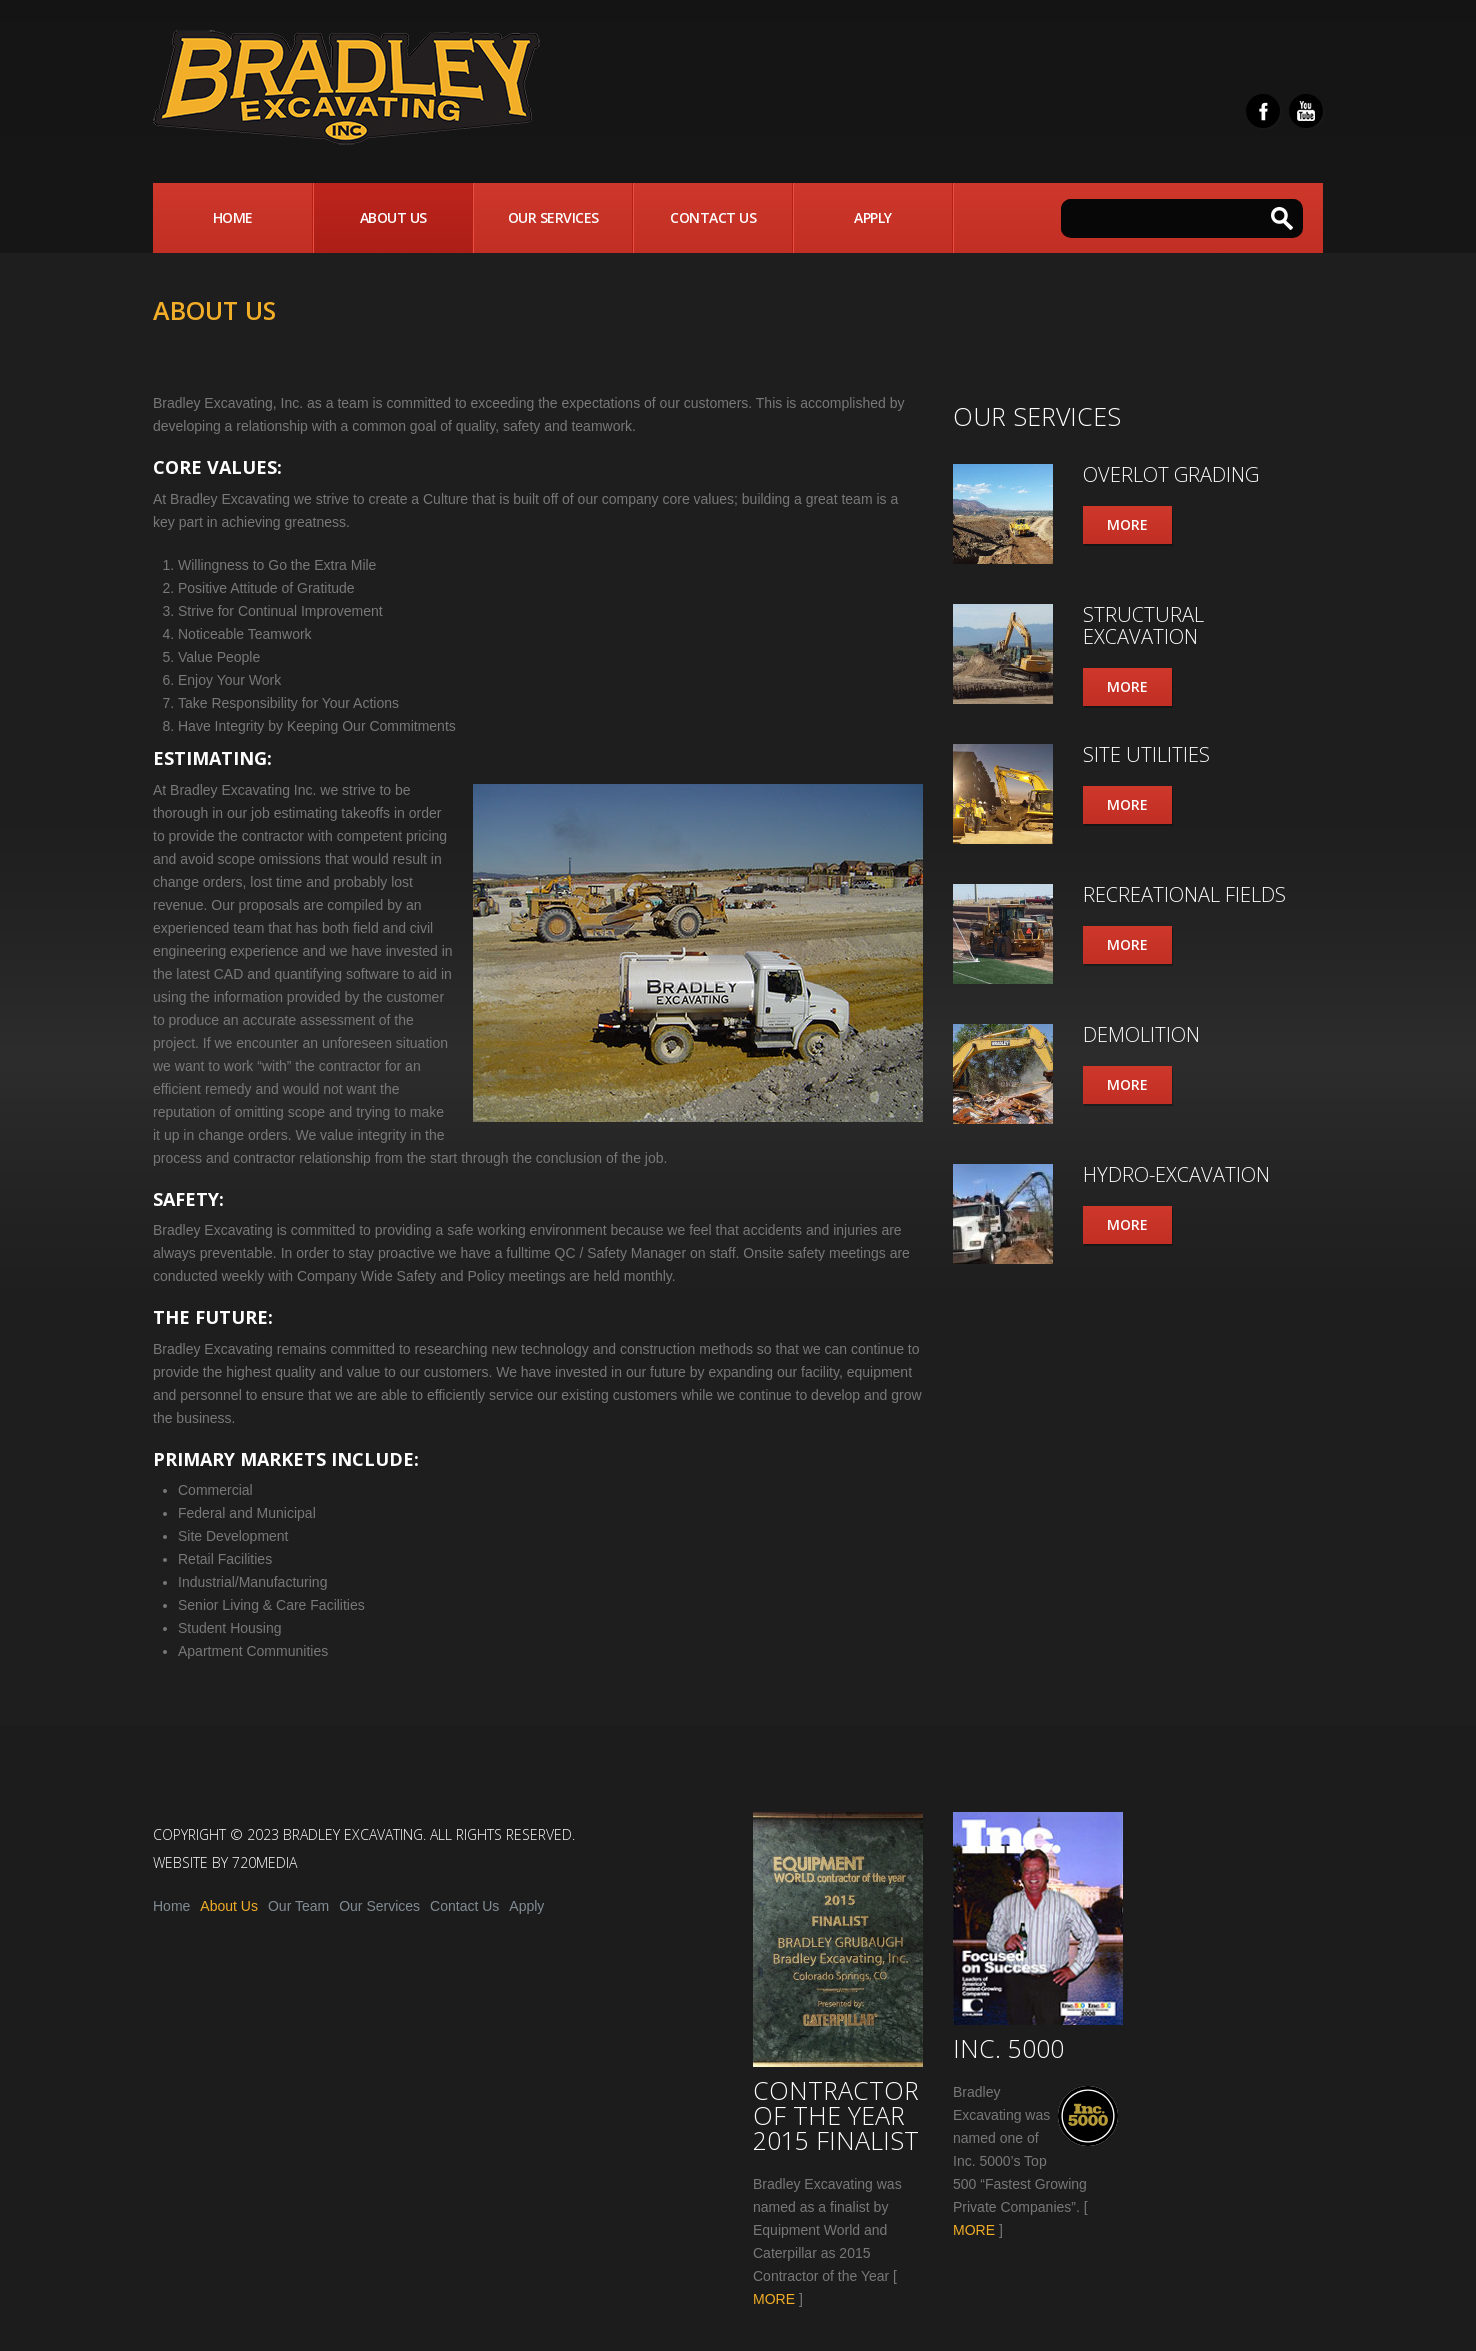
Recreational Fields (1184, 894)
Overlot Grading (1171, 474)
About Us (393, 217)
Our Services (553, 217)
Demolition (1141, 1034)
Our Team (298, 1906)
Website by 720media (225, 1862)
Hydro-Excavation (1176, 1174)
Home (233, 217)
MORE (774, 2299)
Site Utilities (1146, 754)
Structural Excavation (1143, 625)
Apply (873, 217)
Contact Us (713, 217)
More (1127, 524)
